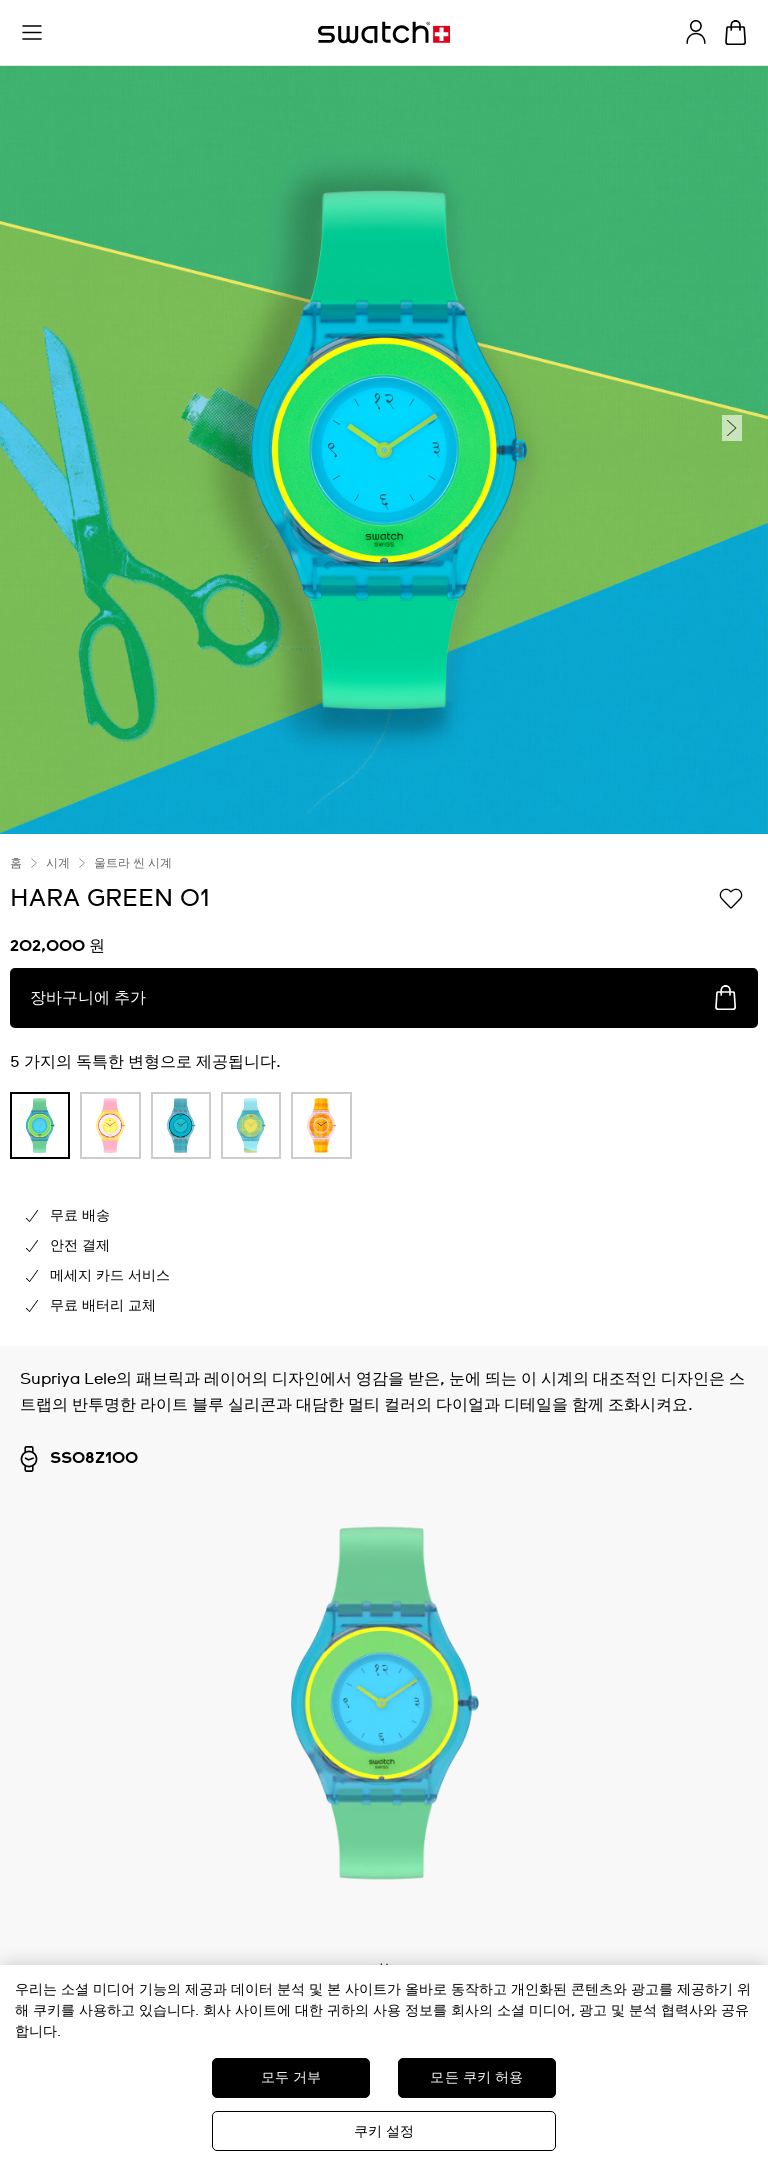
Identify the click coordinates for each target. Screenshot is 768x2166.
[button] (32, 33)
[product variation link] (40, 1125)
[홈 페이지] (384, 32)
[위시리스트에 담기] (731, 897)
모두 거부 (291, 2078)
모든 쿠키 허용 (476, 2078)
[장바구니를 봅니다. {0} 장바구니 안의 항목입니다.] (735, 32)
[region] (384, 2065)
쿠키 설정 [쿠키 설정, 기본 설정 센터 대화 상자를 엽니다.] (384, 2132)
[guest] (696, 32)
